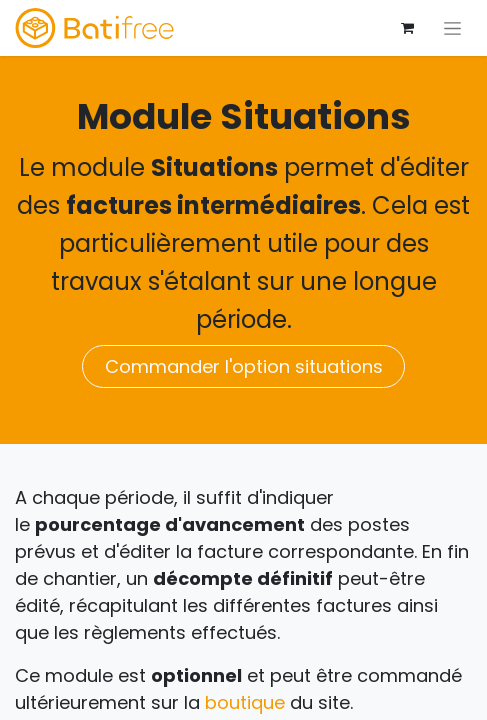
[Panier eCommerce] (407, 28)
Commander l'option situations (244, 366)
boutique (245, 702)
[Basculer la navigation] (452, 28)
